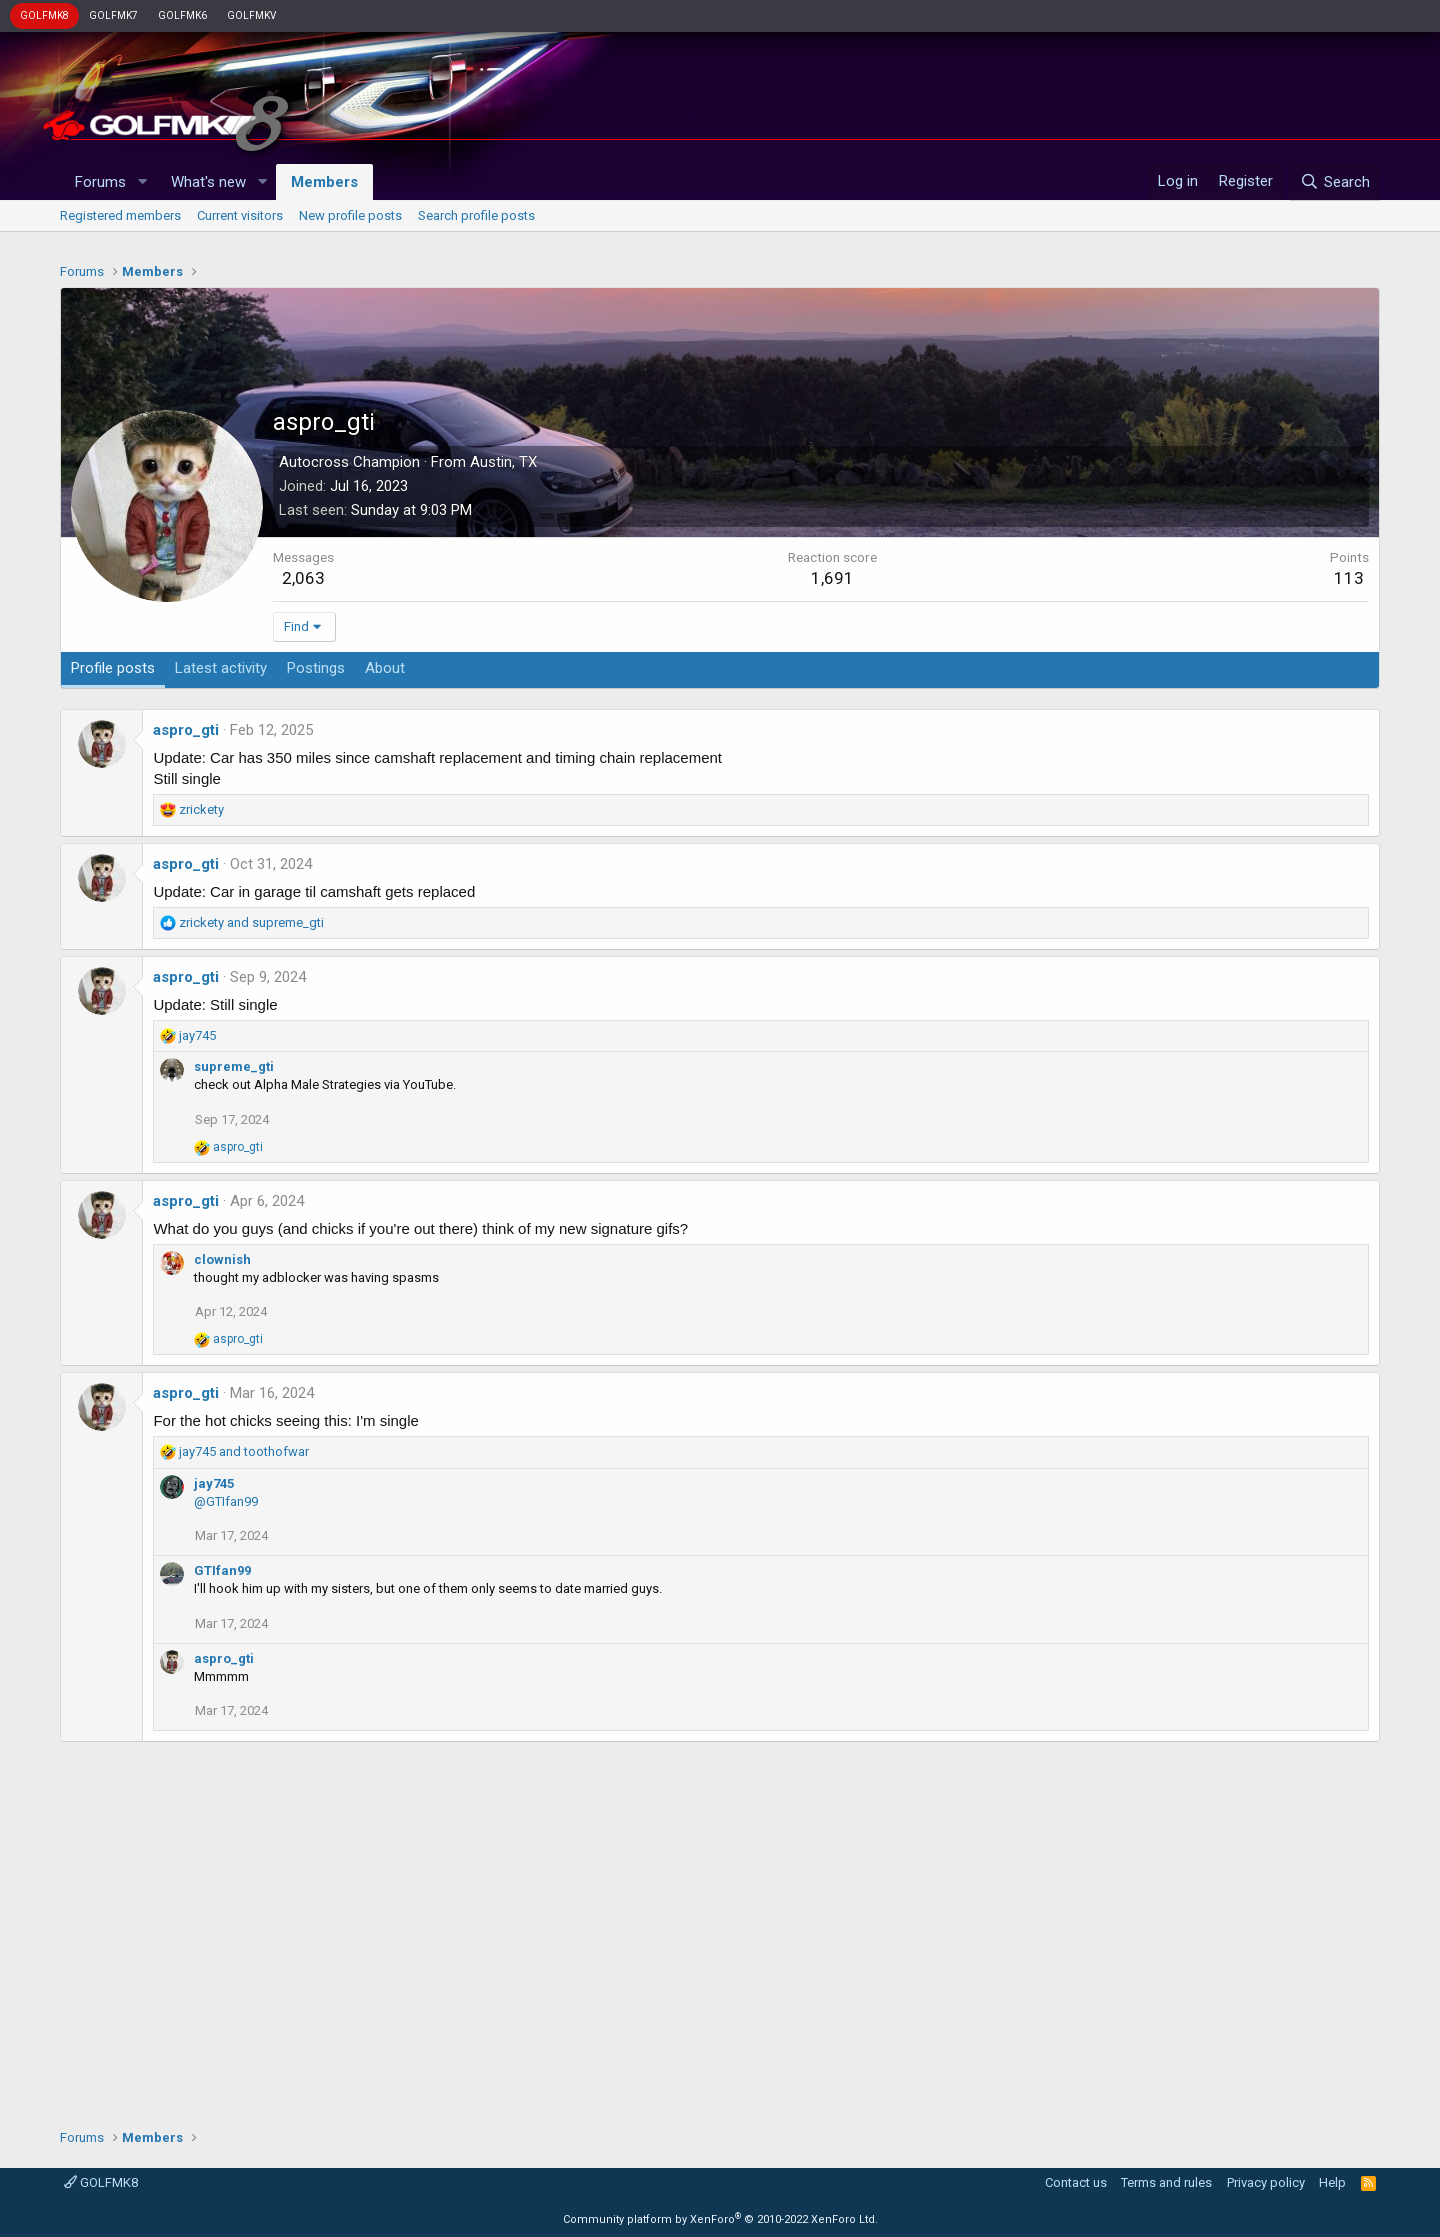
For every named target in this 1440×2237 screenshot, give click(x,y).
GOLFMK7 (113, 15)
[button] (142, 182)
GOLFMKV (251, 15)
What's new (208, 182)
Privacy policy (1266, 2182)
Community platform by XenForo (720, 2219)
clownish (222, 1259)
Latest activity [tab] (221, 668)
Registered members (120, 215)
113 (1349, 578)
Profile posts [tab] (113, 668)
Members (324, 182)
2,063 (303, 578)
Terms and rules (1166, 2182)
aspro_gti (186, 730)
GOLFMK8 (44, 15)
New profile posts (350, 215)
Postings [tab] (316, 668)
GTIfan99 (222, 1570)
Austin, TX (503, 462)
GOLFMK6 (182, 15)
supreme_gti (234, 1066)
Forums (100, 182)
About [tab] (385, 668)
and (251, 922)
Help (1332, 2182)
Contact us (1076, 2182)
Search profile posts (476, 215)
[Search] (1334, 182)
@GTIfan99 (226, 1501)
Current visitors (240, 215)
